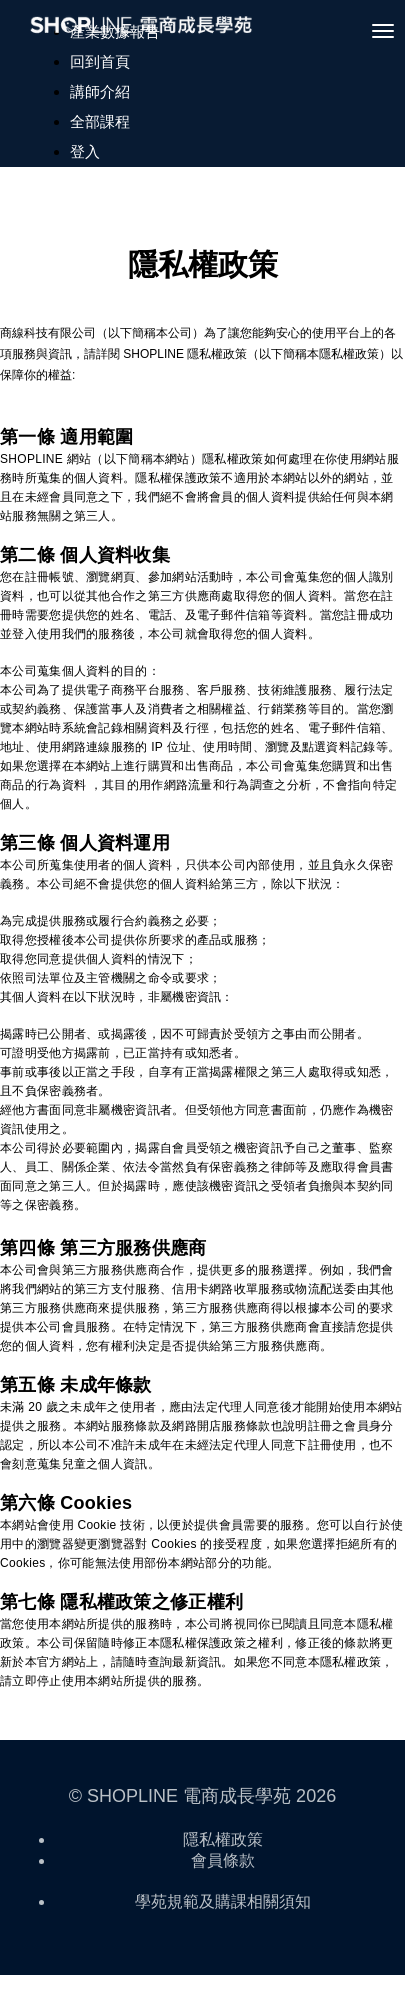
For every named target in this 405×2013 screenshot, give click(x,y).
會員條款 (223, 1860)
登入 (85, 151)
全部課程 (100, 121)
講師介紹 (100, 91)
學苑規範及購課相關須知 (223, 1901)
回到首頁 (100, 61)
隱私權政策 (223, 1839)
